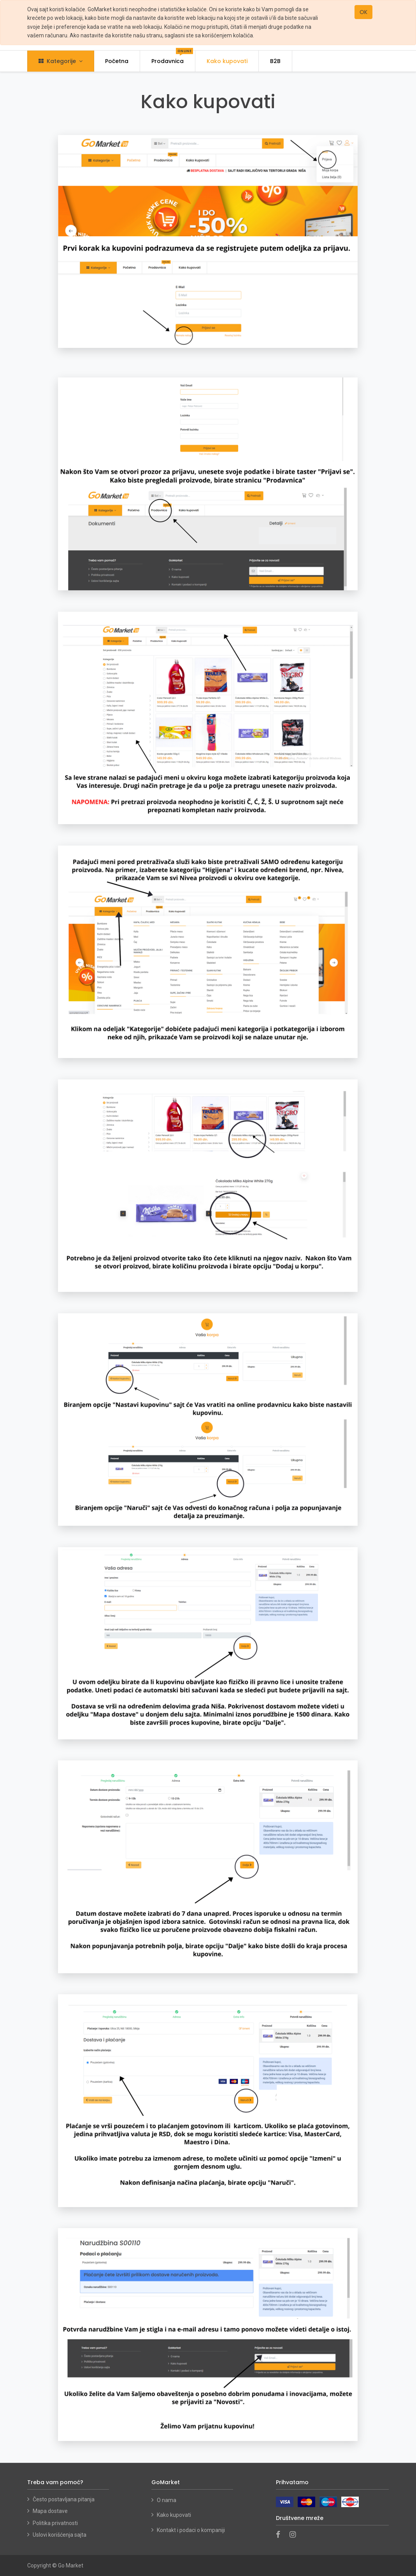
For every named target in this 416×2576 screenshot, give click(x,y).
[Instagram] (295, 2535)
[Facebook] (280, 2535)
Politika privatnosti (55, 2523)
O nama (166, 2500)
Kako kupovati (174, 2515)
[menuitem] (117, 61)
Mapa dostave (50, 2511)
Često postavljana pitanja (64, 2499)
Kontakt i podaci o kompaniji (191, 2530)
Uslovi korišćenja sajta (59, 2535)
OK (363, 12)
